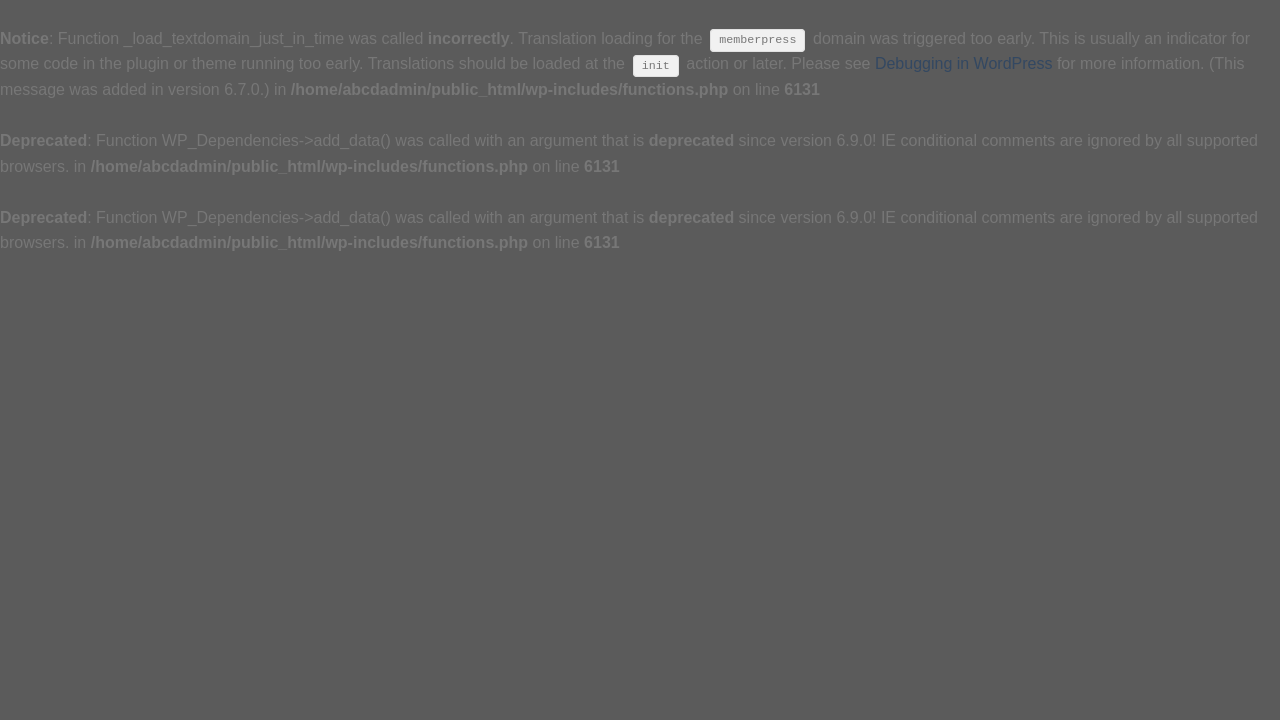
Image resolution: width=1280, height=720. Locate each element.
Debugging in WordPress (964, 63)
